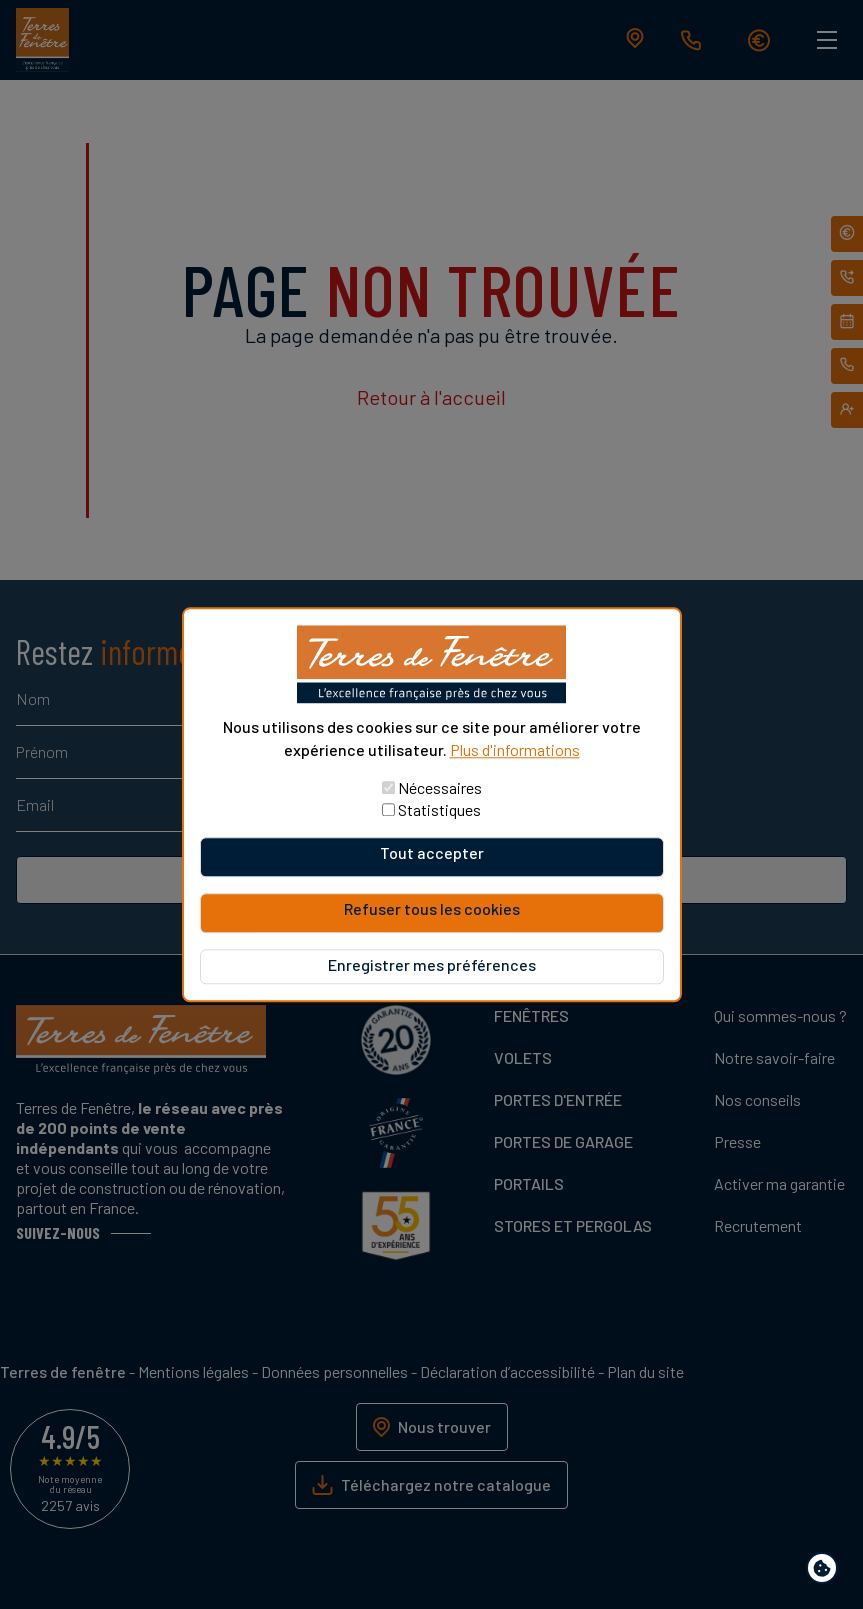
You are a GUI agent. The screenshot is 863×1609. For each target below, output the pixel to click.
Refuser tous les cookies (432, 908)
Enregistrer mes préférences (432, 964)
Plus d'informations (515, 749)
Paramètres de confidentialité (826, 1571)
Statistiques (439, 809)
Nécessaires (440, 787)
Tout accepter (432, 852)
